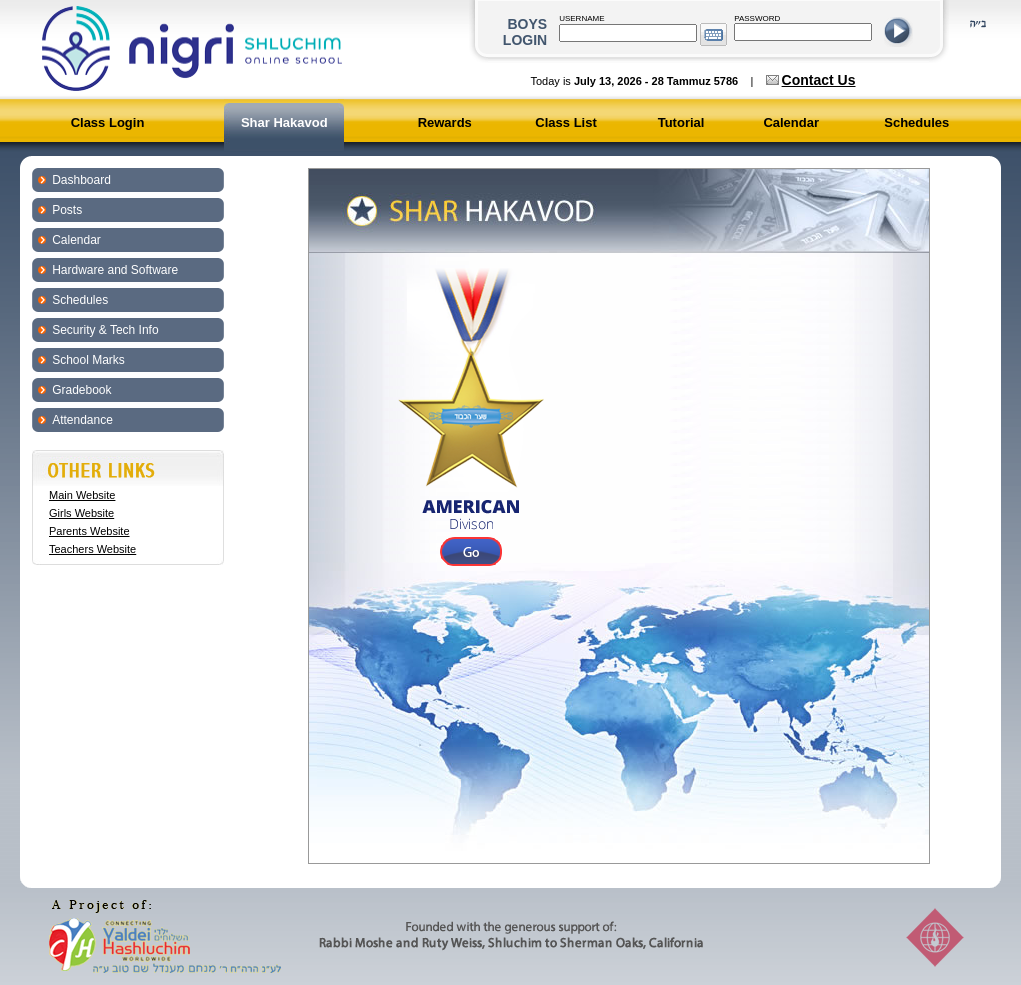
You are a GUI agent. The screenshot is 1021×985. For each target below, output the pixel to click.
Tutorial (681, 122)
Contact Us (819, 80)
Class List (565, 122)
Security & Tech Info (105, 330)
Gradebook (81, 390)
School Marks (88, 360)
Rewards (445, 122)
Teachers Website (92, 549)
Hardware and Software (115, 270)
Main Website (82, 495)
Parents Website (89, 531)
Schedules (916, 122)
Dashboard (81, 180)
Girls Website (81, 513)
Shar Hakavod (284, 122)
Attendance (82, 420)
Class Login (108, 122)
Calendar (791, 122)
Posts (67, 210)
